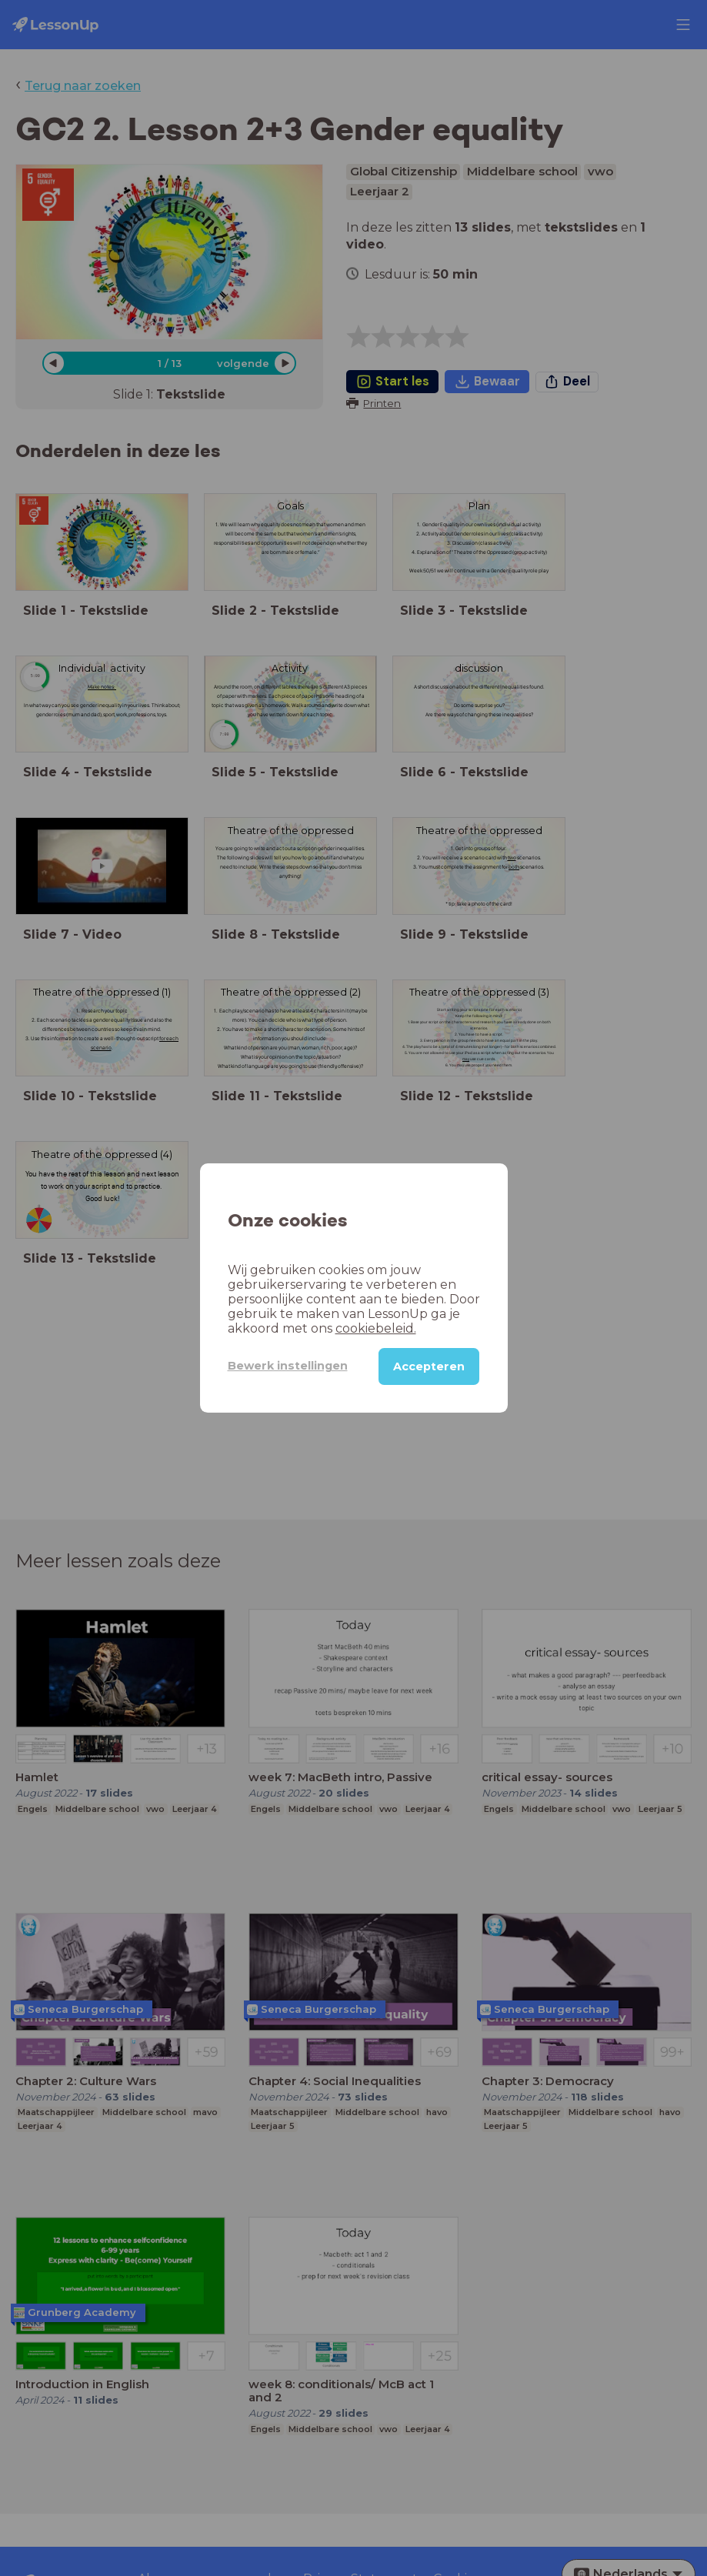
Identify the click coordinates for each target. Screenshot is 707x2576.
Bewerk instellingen (276, 1365)
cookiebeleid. (311, 1328)
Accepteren (429, 1366)
